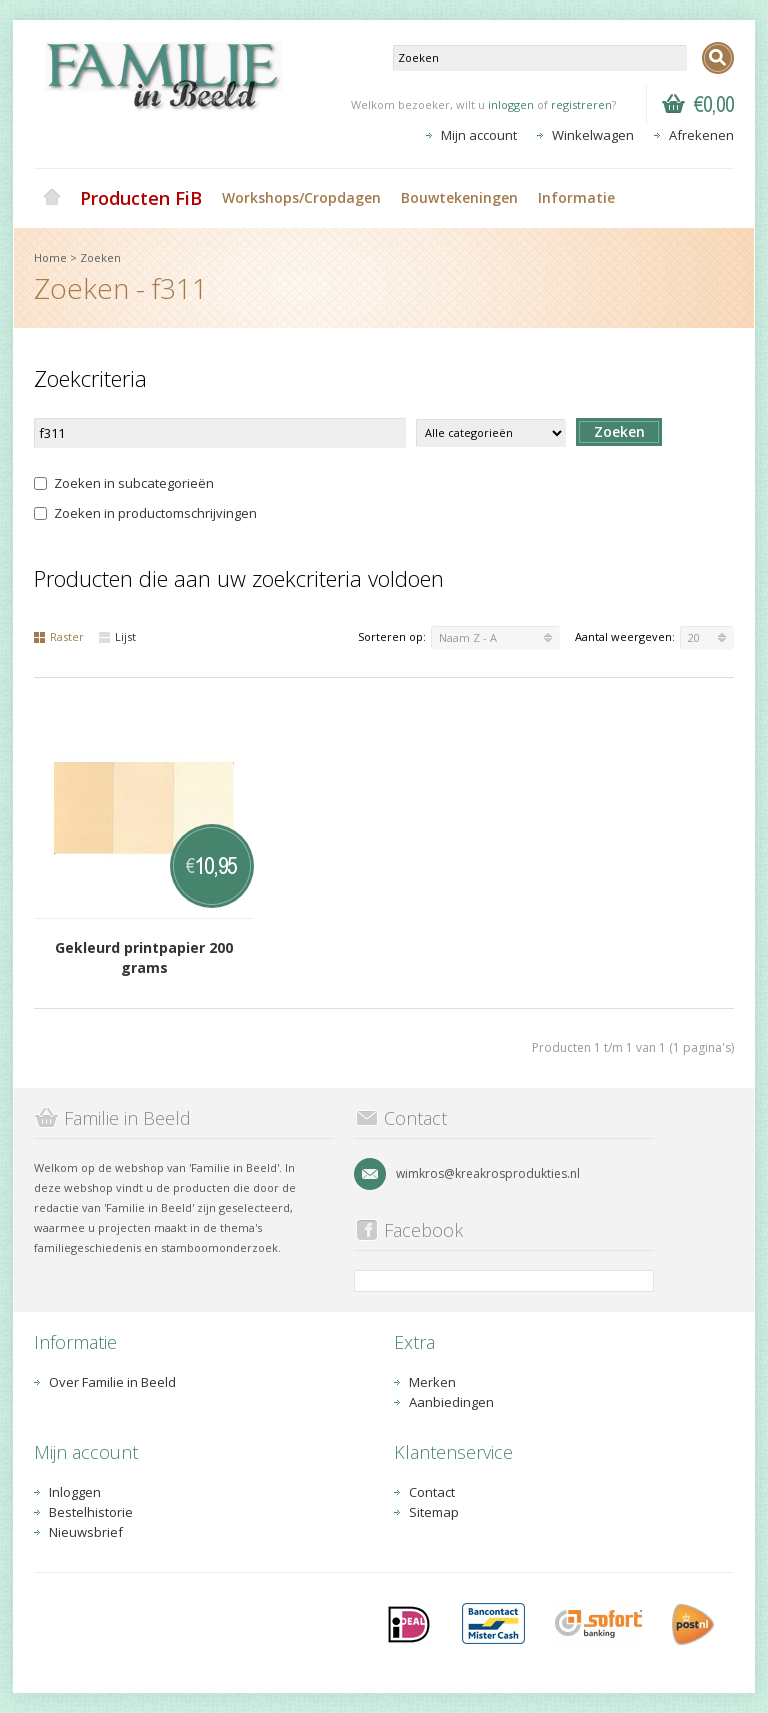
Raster (59, 636)
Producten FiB (141, 198)
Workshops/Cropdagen (301, 197)
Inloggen (75, 1492)
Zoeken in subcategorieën (124, 483)
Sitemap (434, 1512)
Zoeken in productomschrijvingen (145, 513)
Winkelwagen (593, 135)
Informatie (576, 197)
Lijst (117, 636)
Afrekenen (701, 135)
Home (52, 198)
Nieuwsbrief (86, 1532)
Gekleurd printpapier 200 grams (144, 957)
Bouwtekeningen (459, 197)
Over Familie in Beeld (112, 1382)
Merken (432, 1382)
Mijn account (479, 135)
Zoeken (100, 257)
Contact (432, 1492)
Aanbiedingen (451, 1402)
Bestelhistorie (91, 1512)
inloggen (511, 104)
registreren (581, 104)
